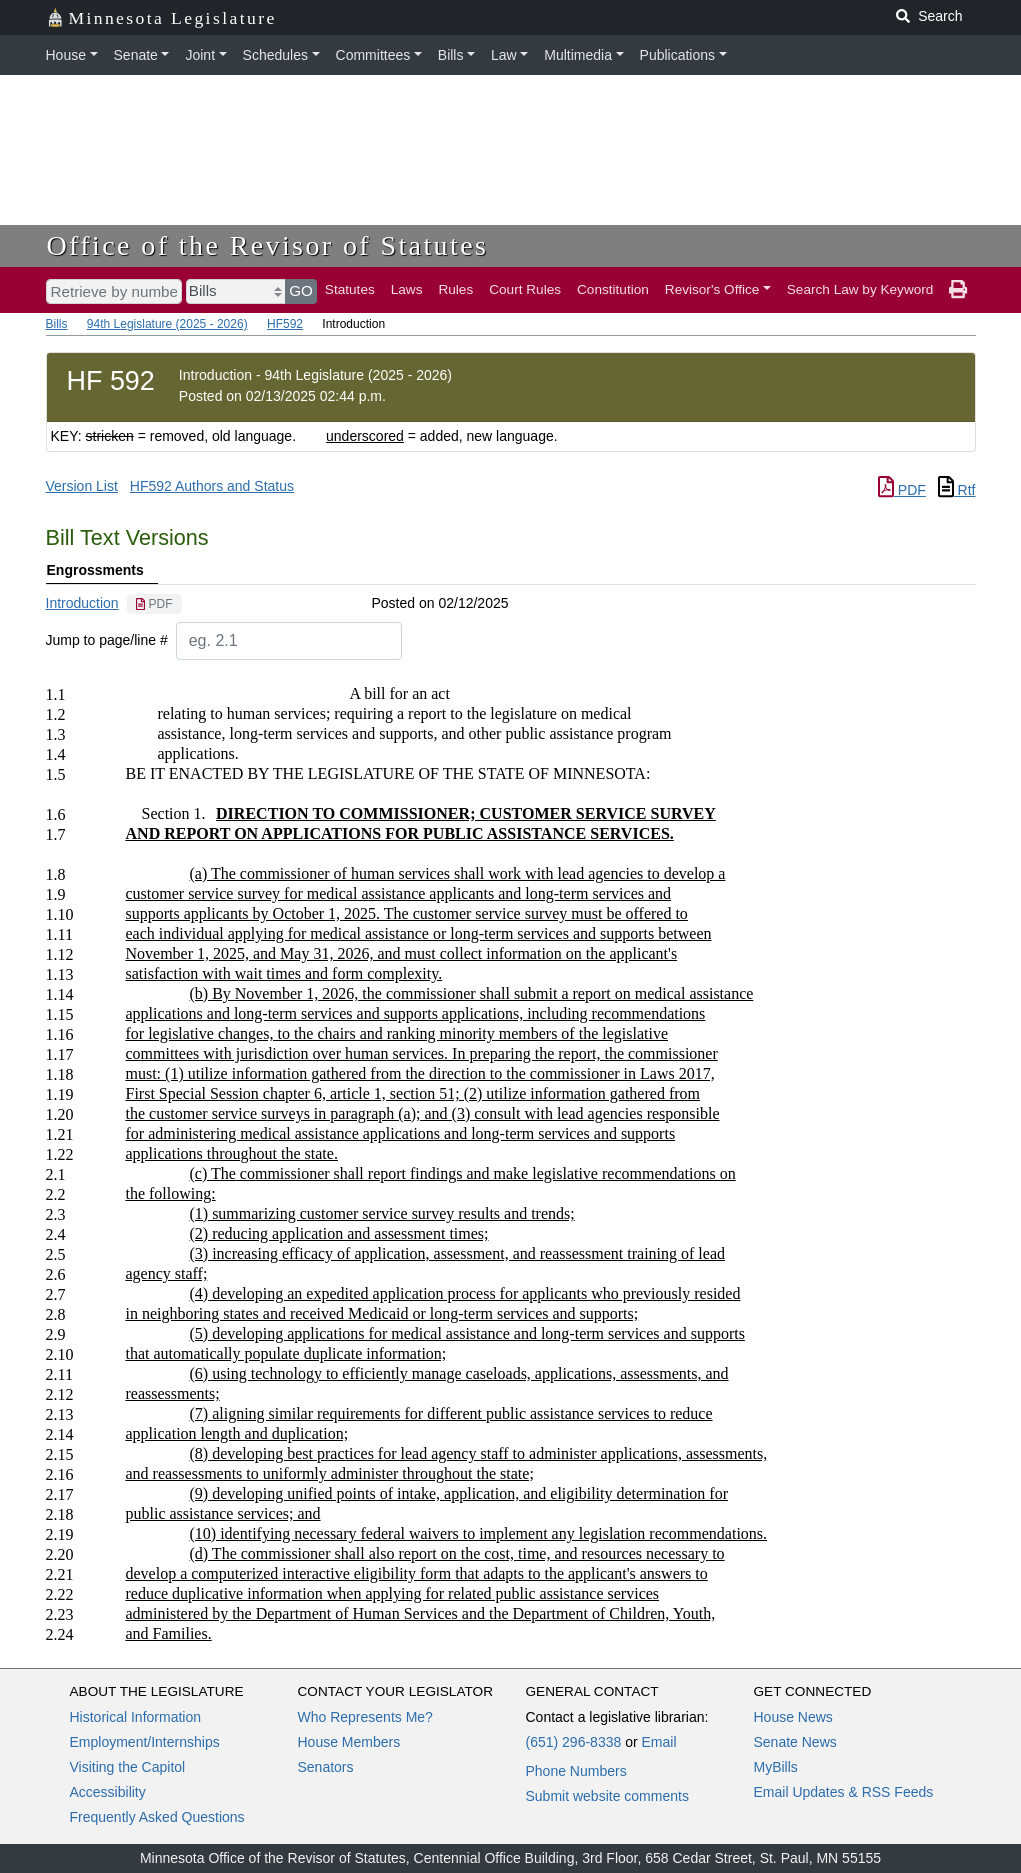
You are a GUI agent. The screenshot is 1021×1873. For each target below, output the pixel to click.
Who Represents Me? (365, 1717)
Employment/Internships (145, 1742)
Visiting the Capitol (128, 1767)
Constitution (613, 289)
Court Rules (525, 289)
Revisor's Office (712, 289)
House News (793, 1717)
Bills (451, 55)
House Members (349, 1742)
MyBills (776, 1767)
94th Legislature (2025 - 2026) (167, 324)
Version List (82, 486)
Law (504, 55)
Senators (326, 1767)
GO (301, 290)
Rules (455, 289)
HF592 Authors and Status (212, 486)
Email (658, 1742)
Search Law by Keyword (860, 289)
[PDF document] (154, 604)
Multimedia (578, 55)
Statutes (350, 289)
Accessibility (108, 1792)
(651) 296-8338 (574, 1742)
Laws (407, 289)
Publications (678, 55)
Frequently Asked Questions (157, 1817)
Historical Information (136, 1717)
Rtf (957, 490)
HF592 (285, 324)
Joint (200, 55)
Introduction (82, 603)
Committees (373, 55)
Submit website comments (607, 1796)
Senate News (795, 1742)
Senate (136, 55)
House (66, 55)
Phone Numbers (576, 1771)
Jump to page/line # (107, 640)
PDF (902, 490)
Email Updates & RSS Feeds (844, 1792)
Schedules (275, 55)
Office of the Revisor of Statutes (268, 245)
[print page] (958, 290)
